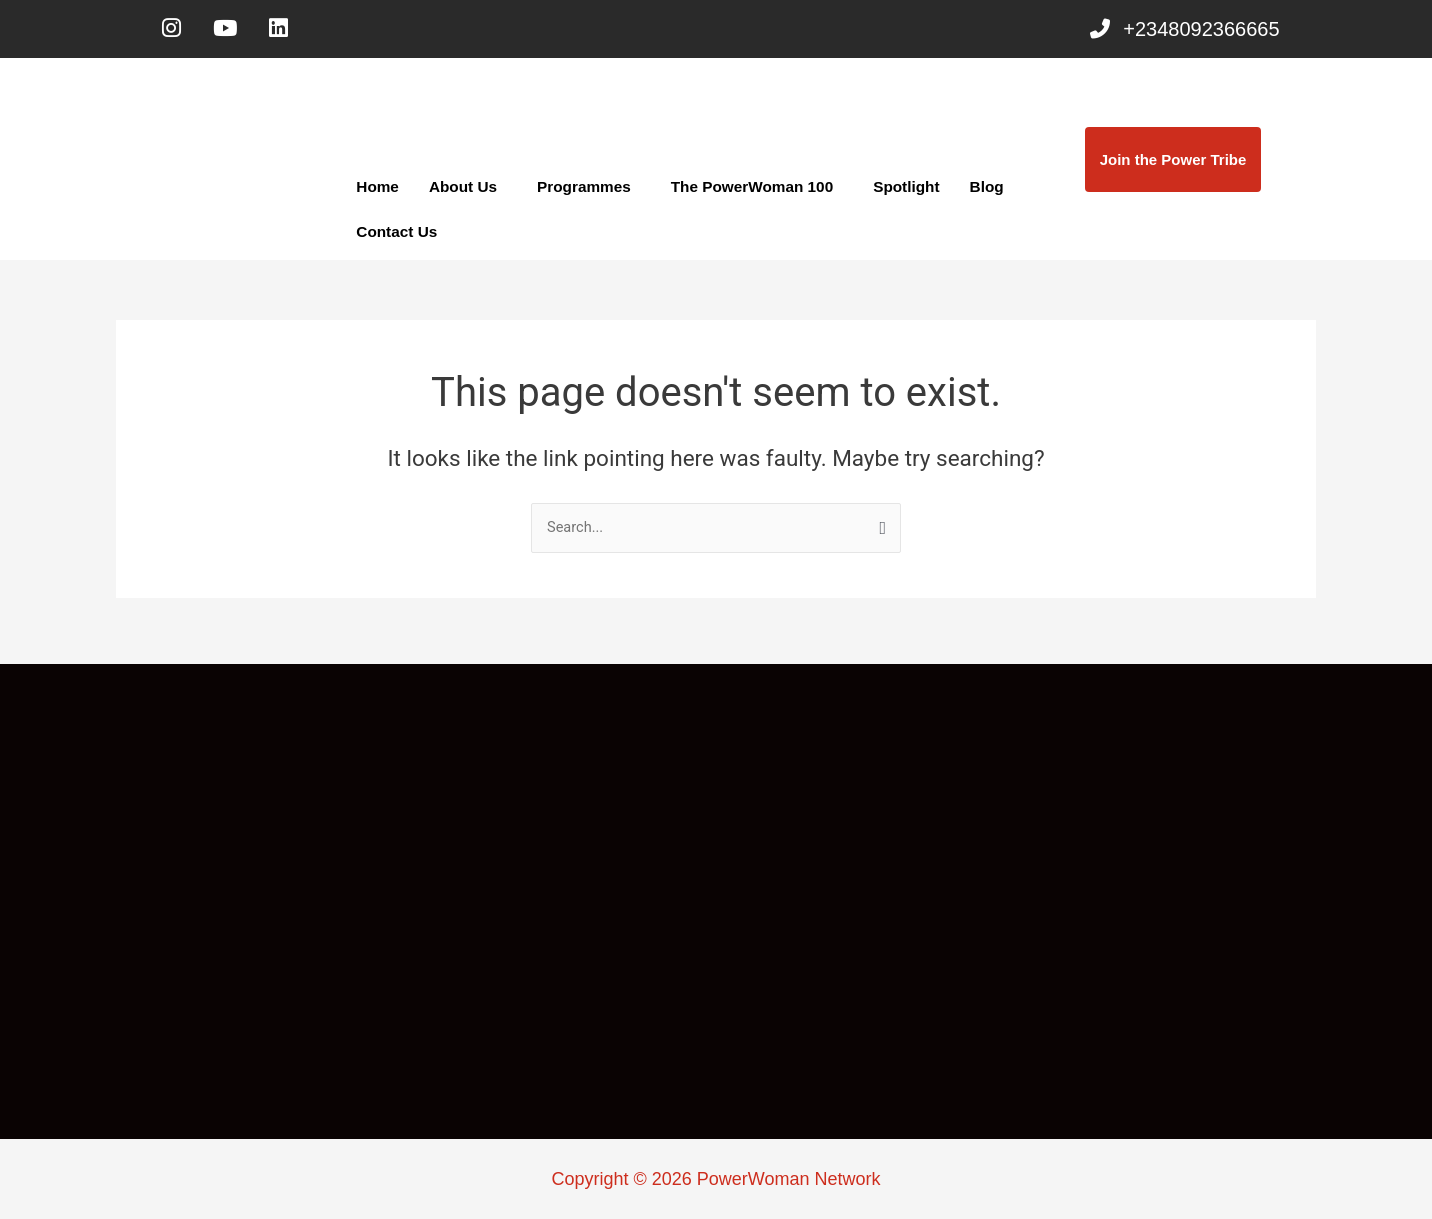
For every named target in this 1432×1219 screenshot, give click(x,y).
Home (377, 191)
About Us (461, 191)
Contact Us (395, 236)
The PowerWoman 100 (745, 191)
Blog (976, 191)
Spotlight (897, 191)
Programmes (581, 191)
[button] (466, 191)
